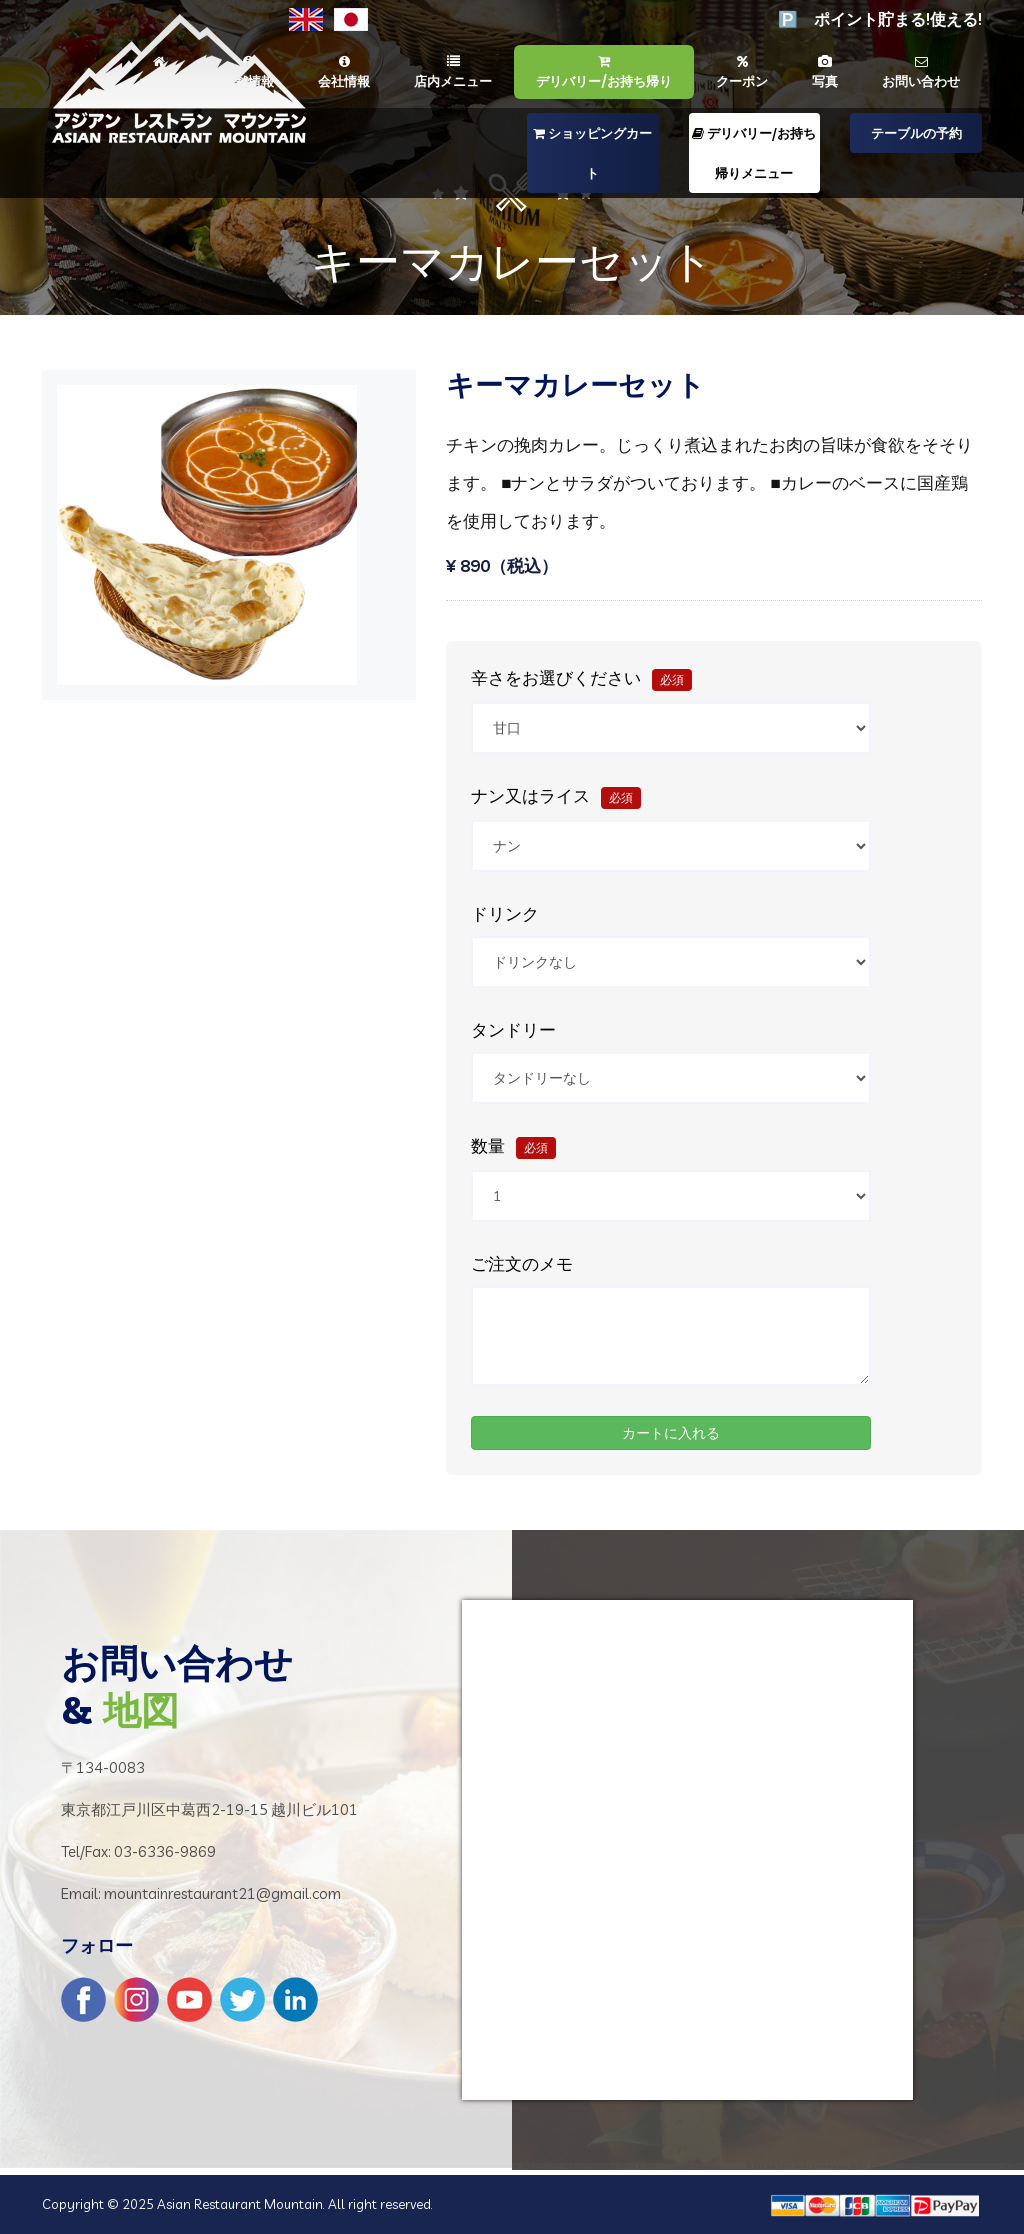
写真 (825, 71)
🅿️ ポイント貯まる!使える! (880, 19)
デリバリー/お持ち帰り (604, 71)
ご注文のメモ (522, 1264)
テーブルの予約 (916, 133)
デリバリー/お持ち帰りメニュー (754, 153)
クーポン (742, 71)
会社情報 (344, 71)
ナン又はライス (556, 797)
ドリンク (505, 914)
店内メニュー (453, 71)
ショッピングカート (592, 153)
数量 (513, 1147)
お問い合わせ (921, 71)
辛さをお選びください (581, 679)
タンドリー (513, 1030)
